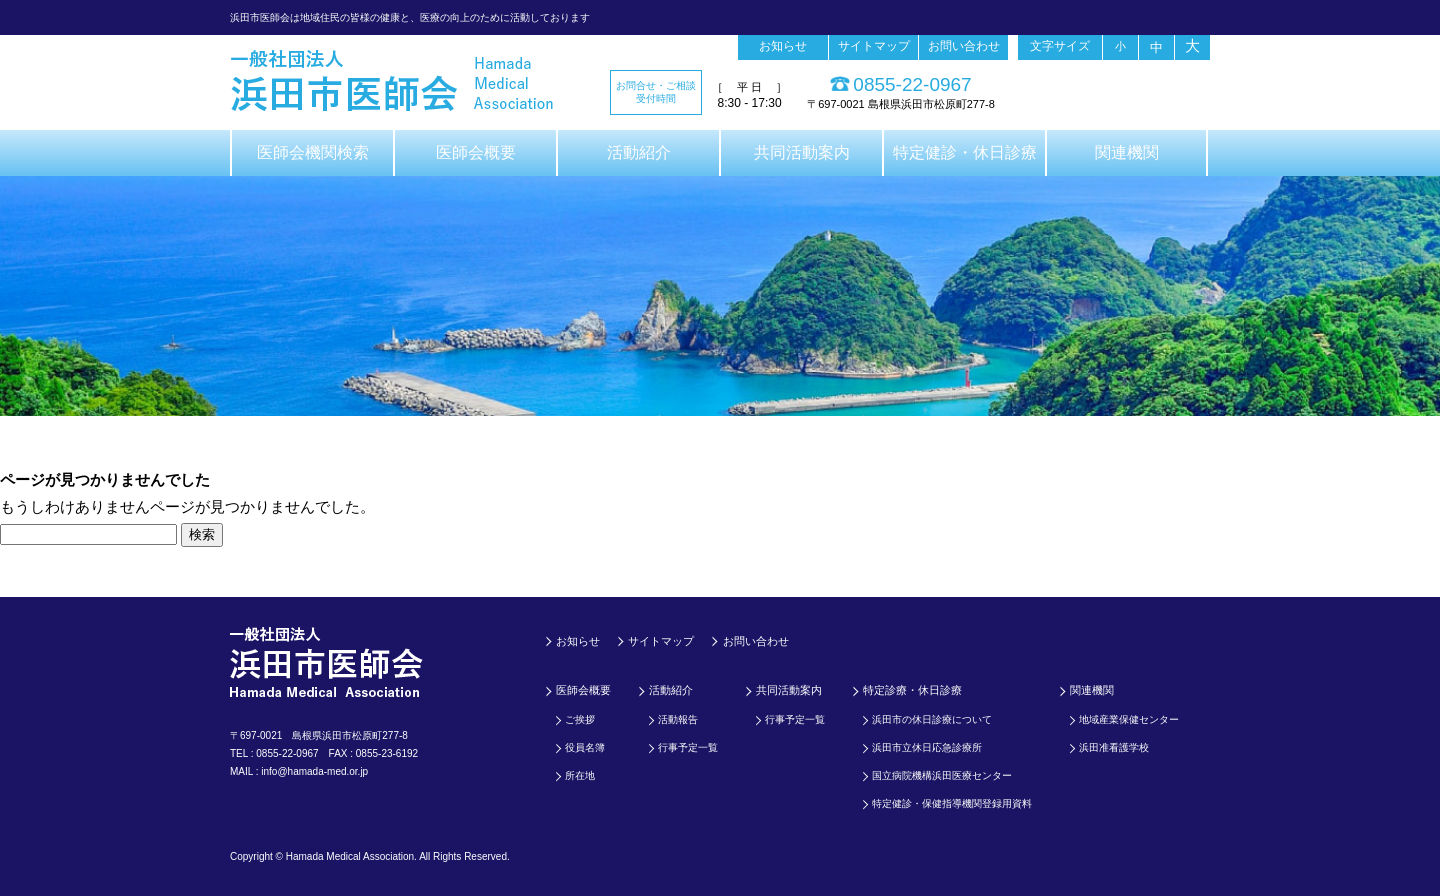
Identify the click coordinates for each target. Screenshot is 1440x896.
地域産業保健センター (1129, 719)
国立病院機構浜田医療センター (942, 775)
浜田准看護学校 (1114, 747)
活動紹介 (639, 152)
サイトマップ (874, 46)
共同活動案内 (802, 152)
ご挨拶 (580, 719)
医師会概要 (476, 152)
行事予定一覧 (688, 747)
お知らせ (783, 46)
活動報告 (678, 719)
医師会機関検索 (313, 152)
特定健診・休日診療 (965, 152)
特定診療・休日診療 (912, 690)
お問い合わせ (964, 46)
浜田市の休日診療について (932, 719)
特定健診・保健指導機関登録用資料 (952, 803)
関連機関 (1127, 152)
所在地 (580, 775)
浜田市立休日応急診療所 (927, 747)
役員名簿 (585, 747)
